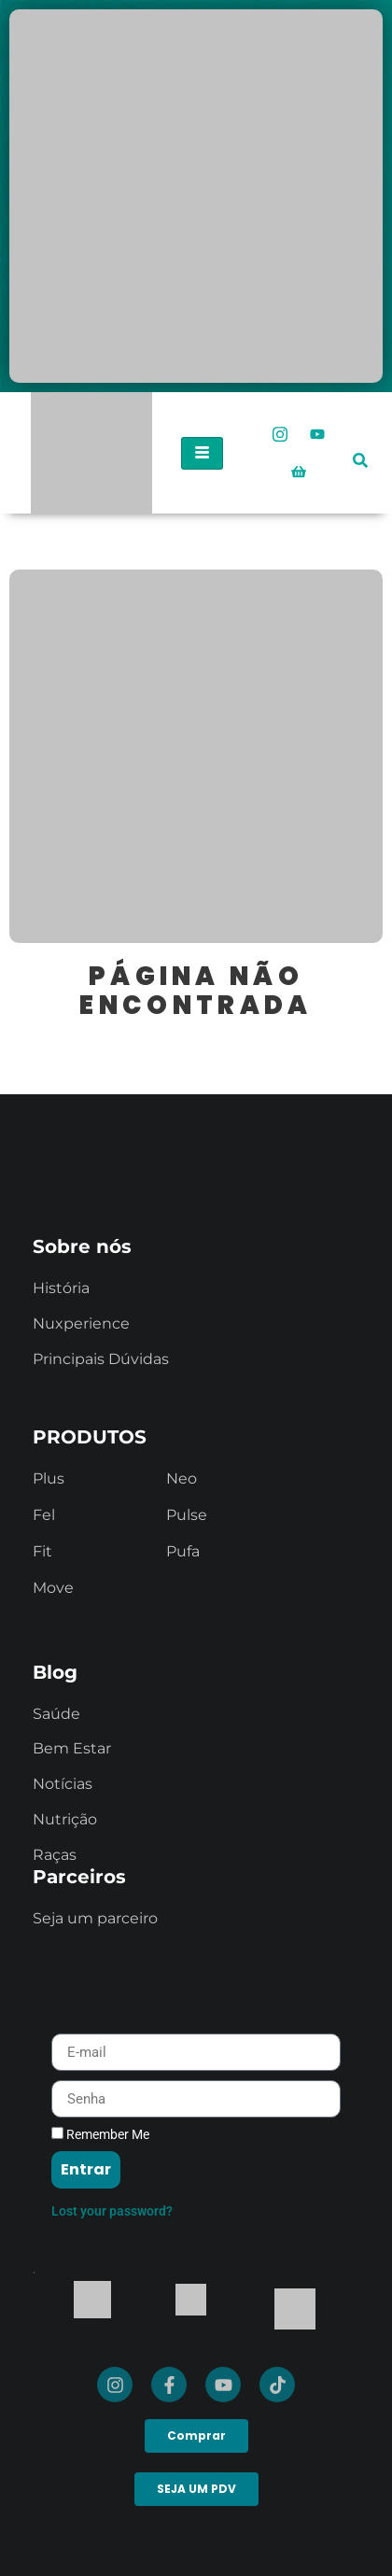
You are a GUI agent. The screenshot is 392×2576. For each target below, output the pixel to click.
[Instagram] (280, 434)
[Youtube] (317, 434)
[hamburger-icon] (202, 453)
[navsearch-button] (360, 447)
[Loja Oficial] (299, 471)
